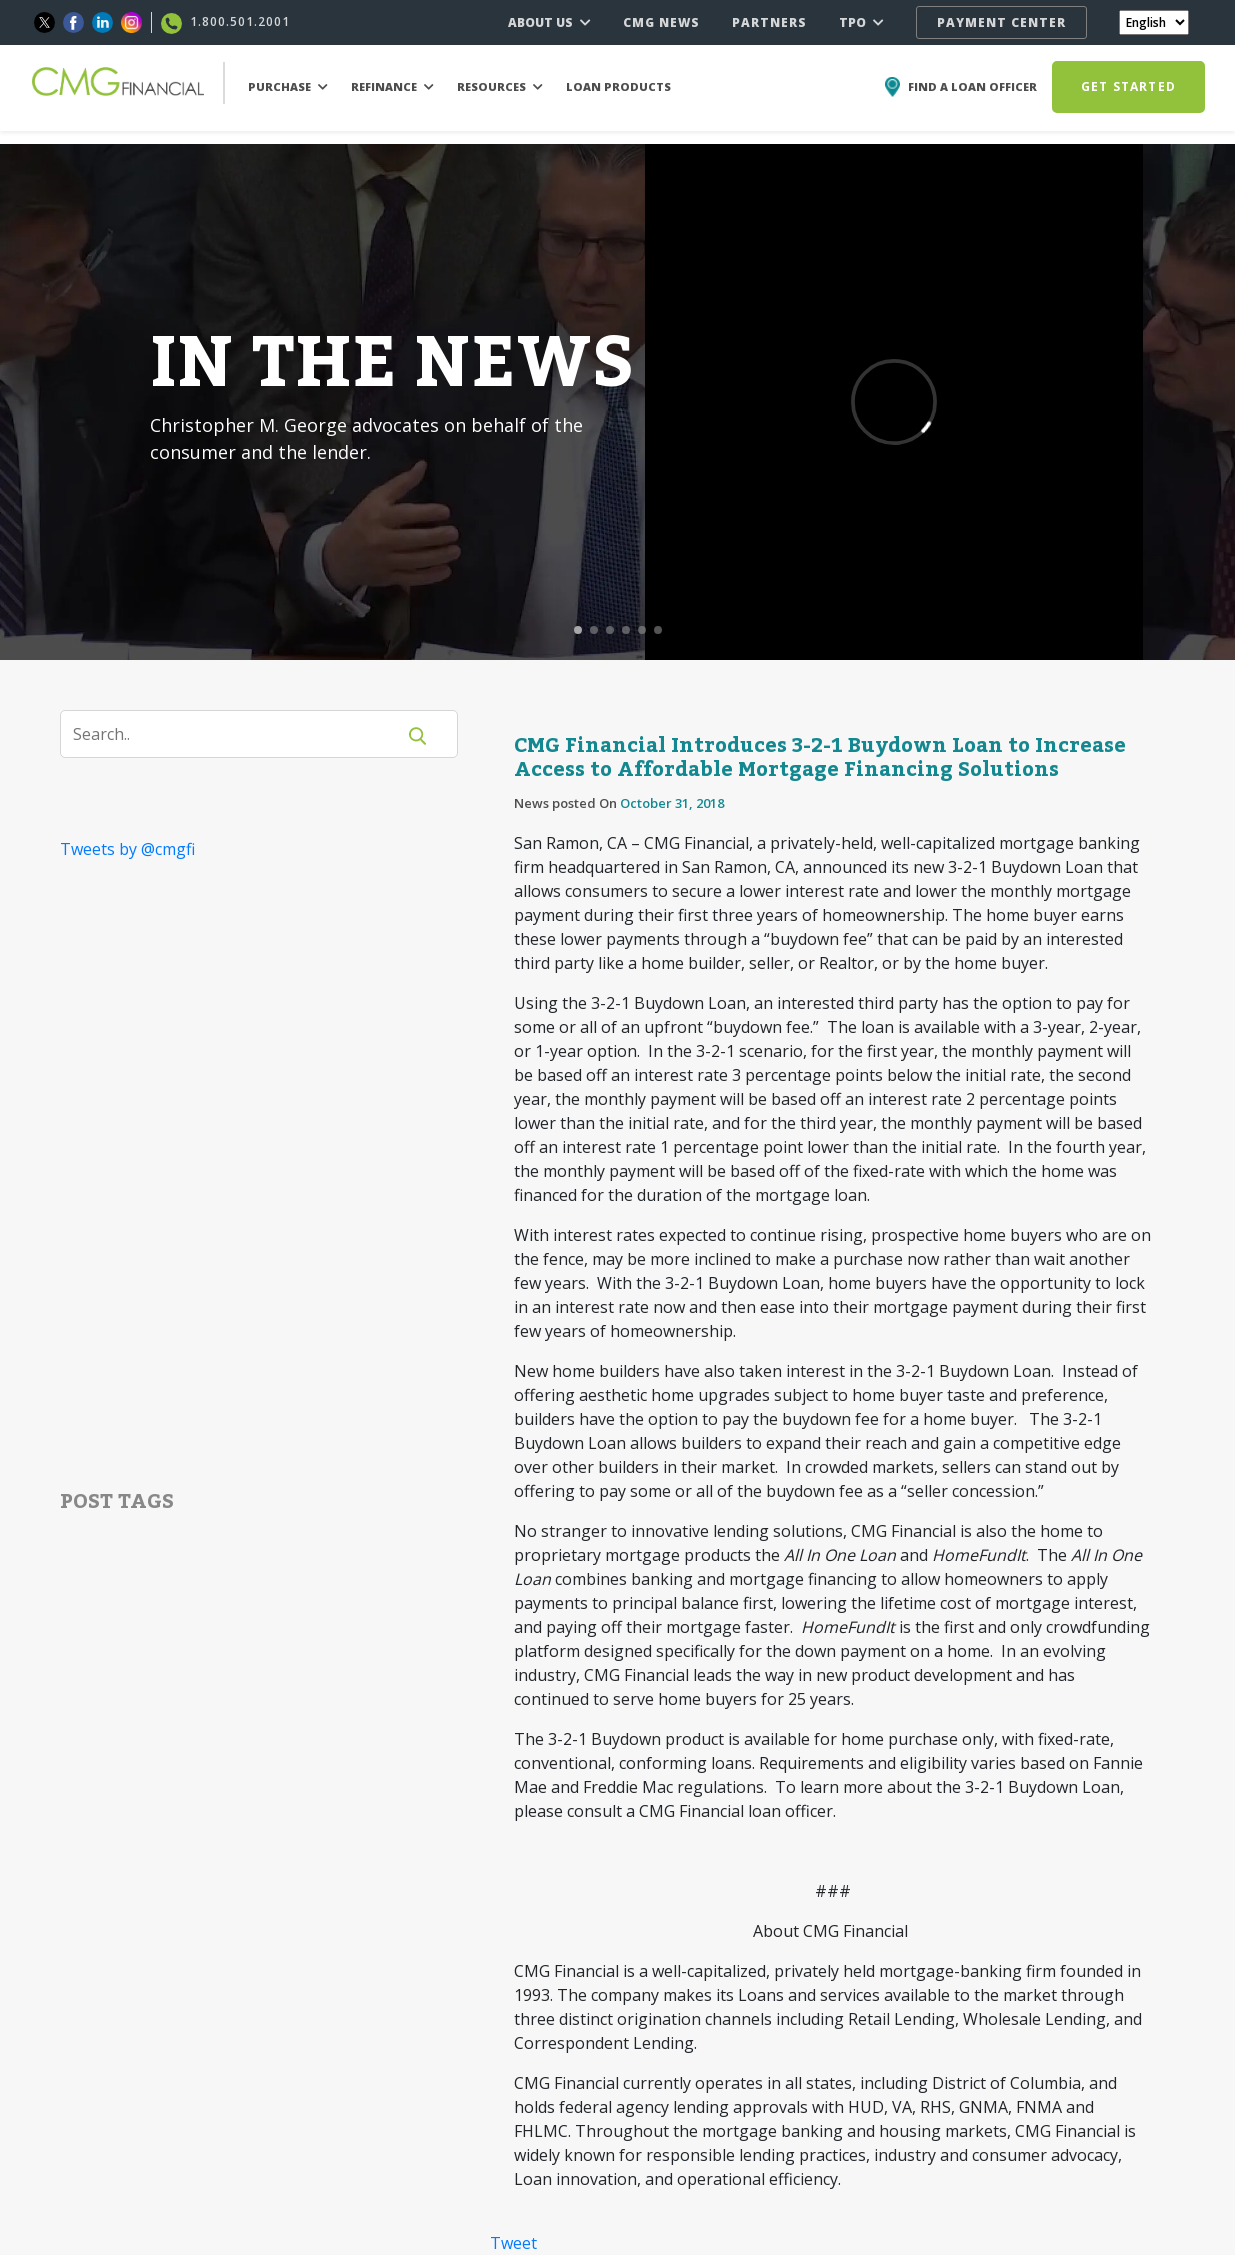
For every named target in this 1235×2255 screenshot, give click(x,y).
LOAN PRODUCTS (618, 86)
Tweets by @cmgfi (127, 849)
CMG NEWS (661, 22)
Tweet (513, 2243)
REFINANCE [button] (392, 86)
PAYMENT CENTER (1001, 22)
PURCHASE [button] (288, 86)
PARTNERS (769, 22)
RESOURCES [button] (500, 86)
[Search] (240, 734)
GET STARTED (1128, 86)
